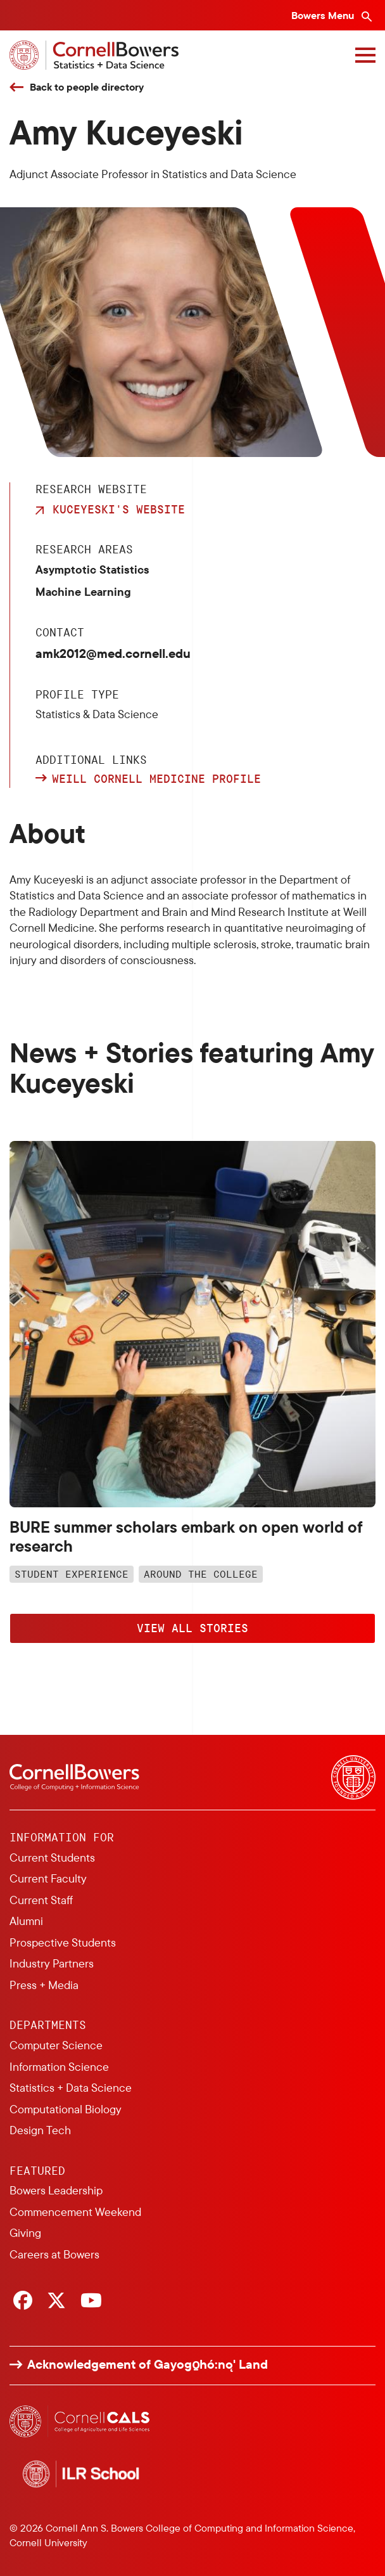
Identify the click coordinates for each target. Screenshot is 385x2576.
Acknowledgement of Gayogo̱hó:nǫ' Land (147, 2364)
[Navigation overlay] (365, 55)
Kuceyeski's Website (119, 509)
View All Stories (192, 1627)
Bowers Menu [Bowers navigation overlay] (324, 15)
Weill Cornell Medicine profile (156, 779)
